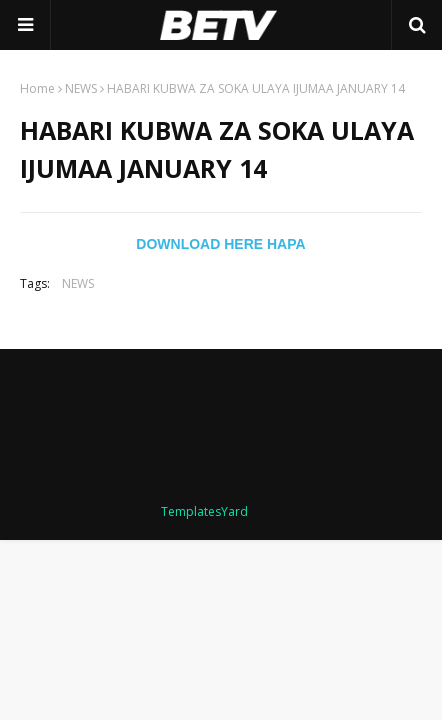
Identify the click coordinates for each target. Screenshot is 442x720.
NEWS (81, 88)
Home (37, 88)
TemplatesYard (204, 511)
